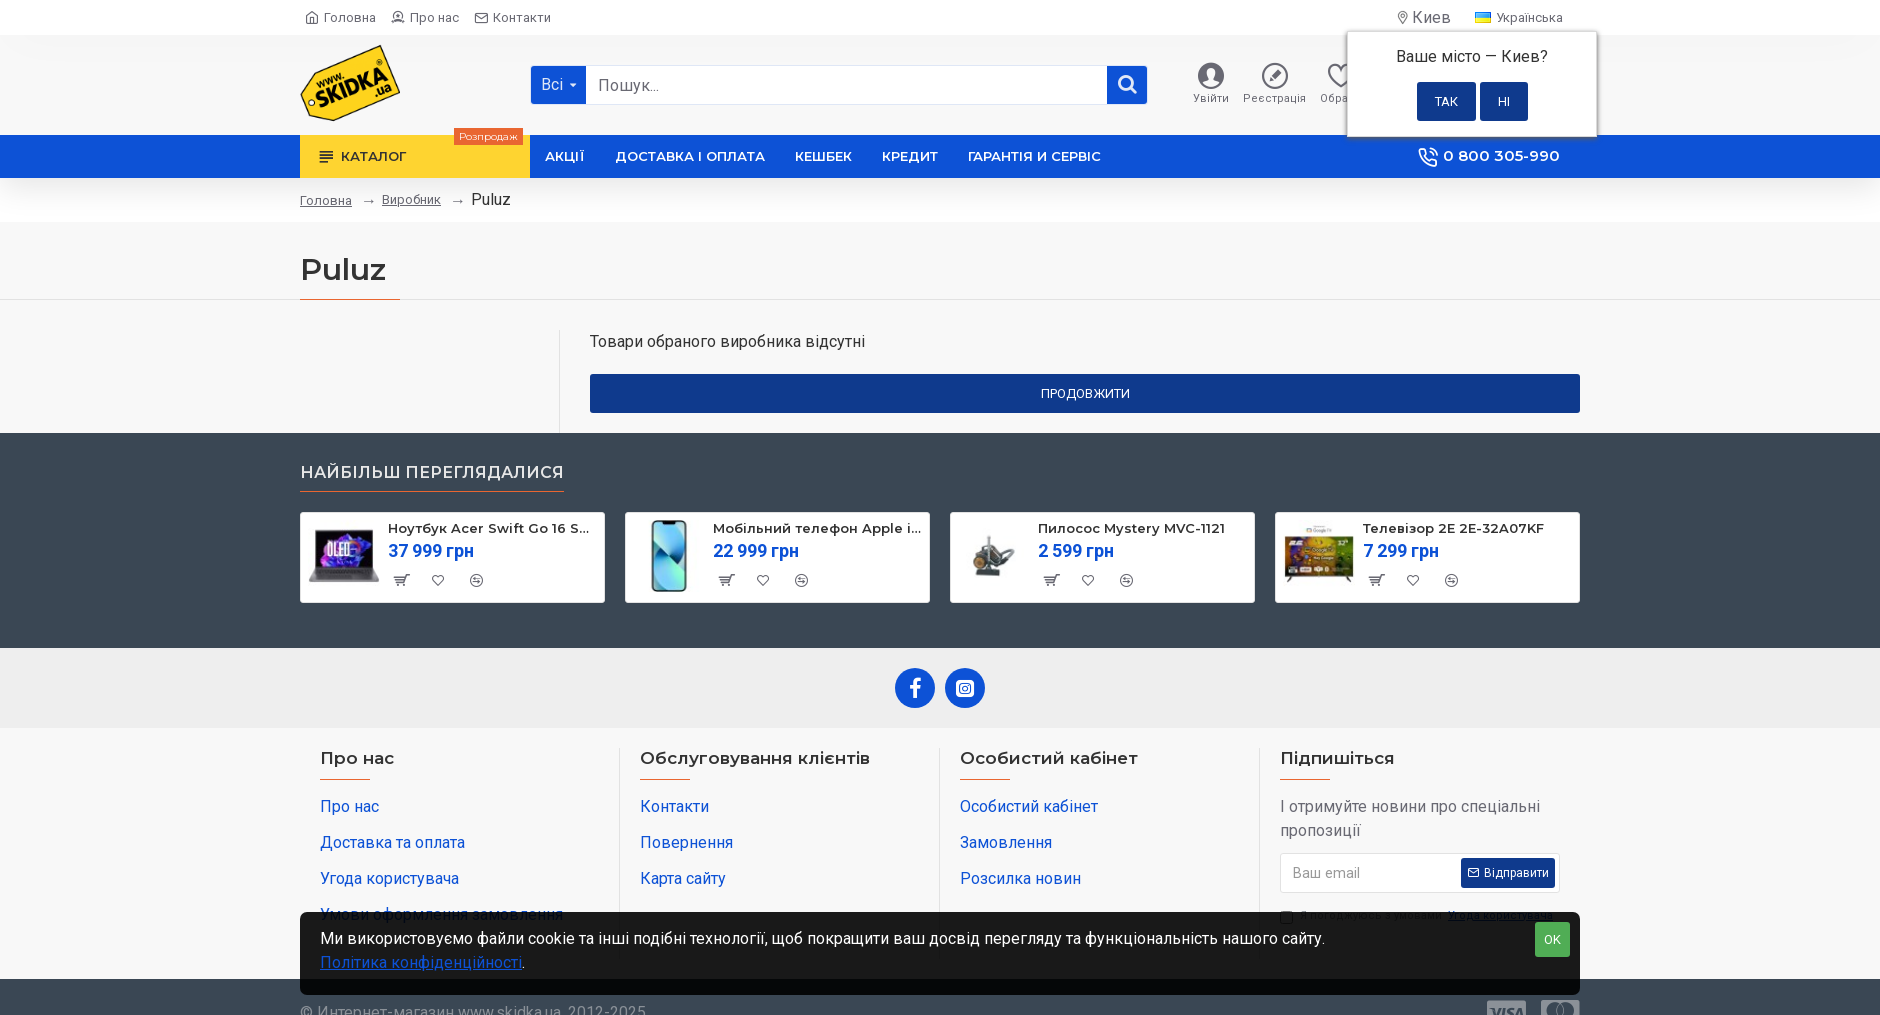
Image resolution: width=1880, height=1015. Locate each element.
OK (1552, 939)
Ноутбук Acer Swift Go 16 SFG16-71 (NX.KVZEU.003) (492, 528)
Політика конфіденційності (421, 962)
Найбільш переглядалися (432, 472)
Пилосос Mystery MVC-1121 (1131, 528)
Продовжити (1085, 393)
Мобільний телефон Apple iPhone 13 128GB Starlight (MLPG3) (817, 528)
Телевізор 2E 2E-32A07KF (1453, 528)
